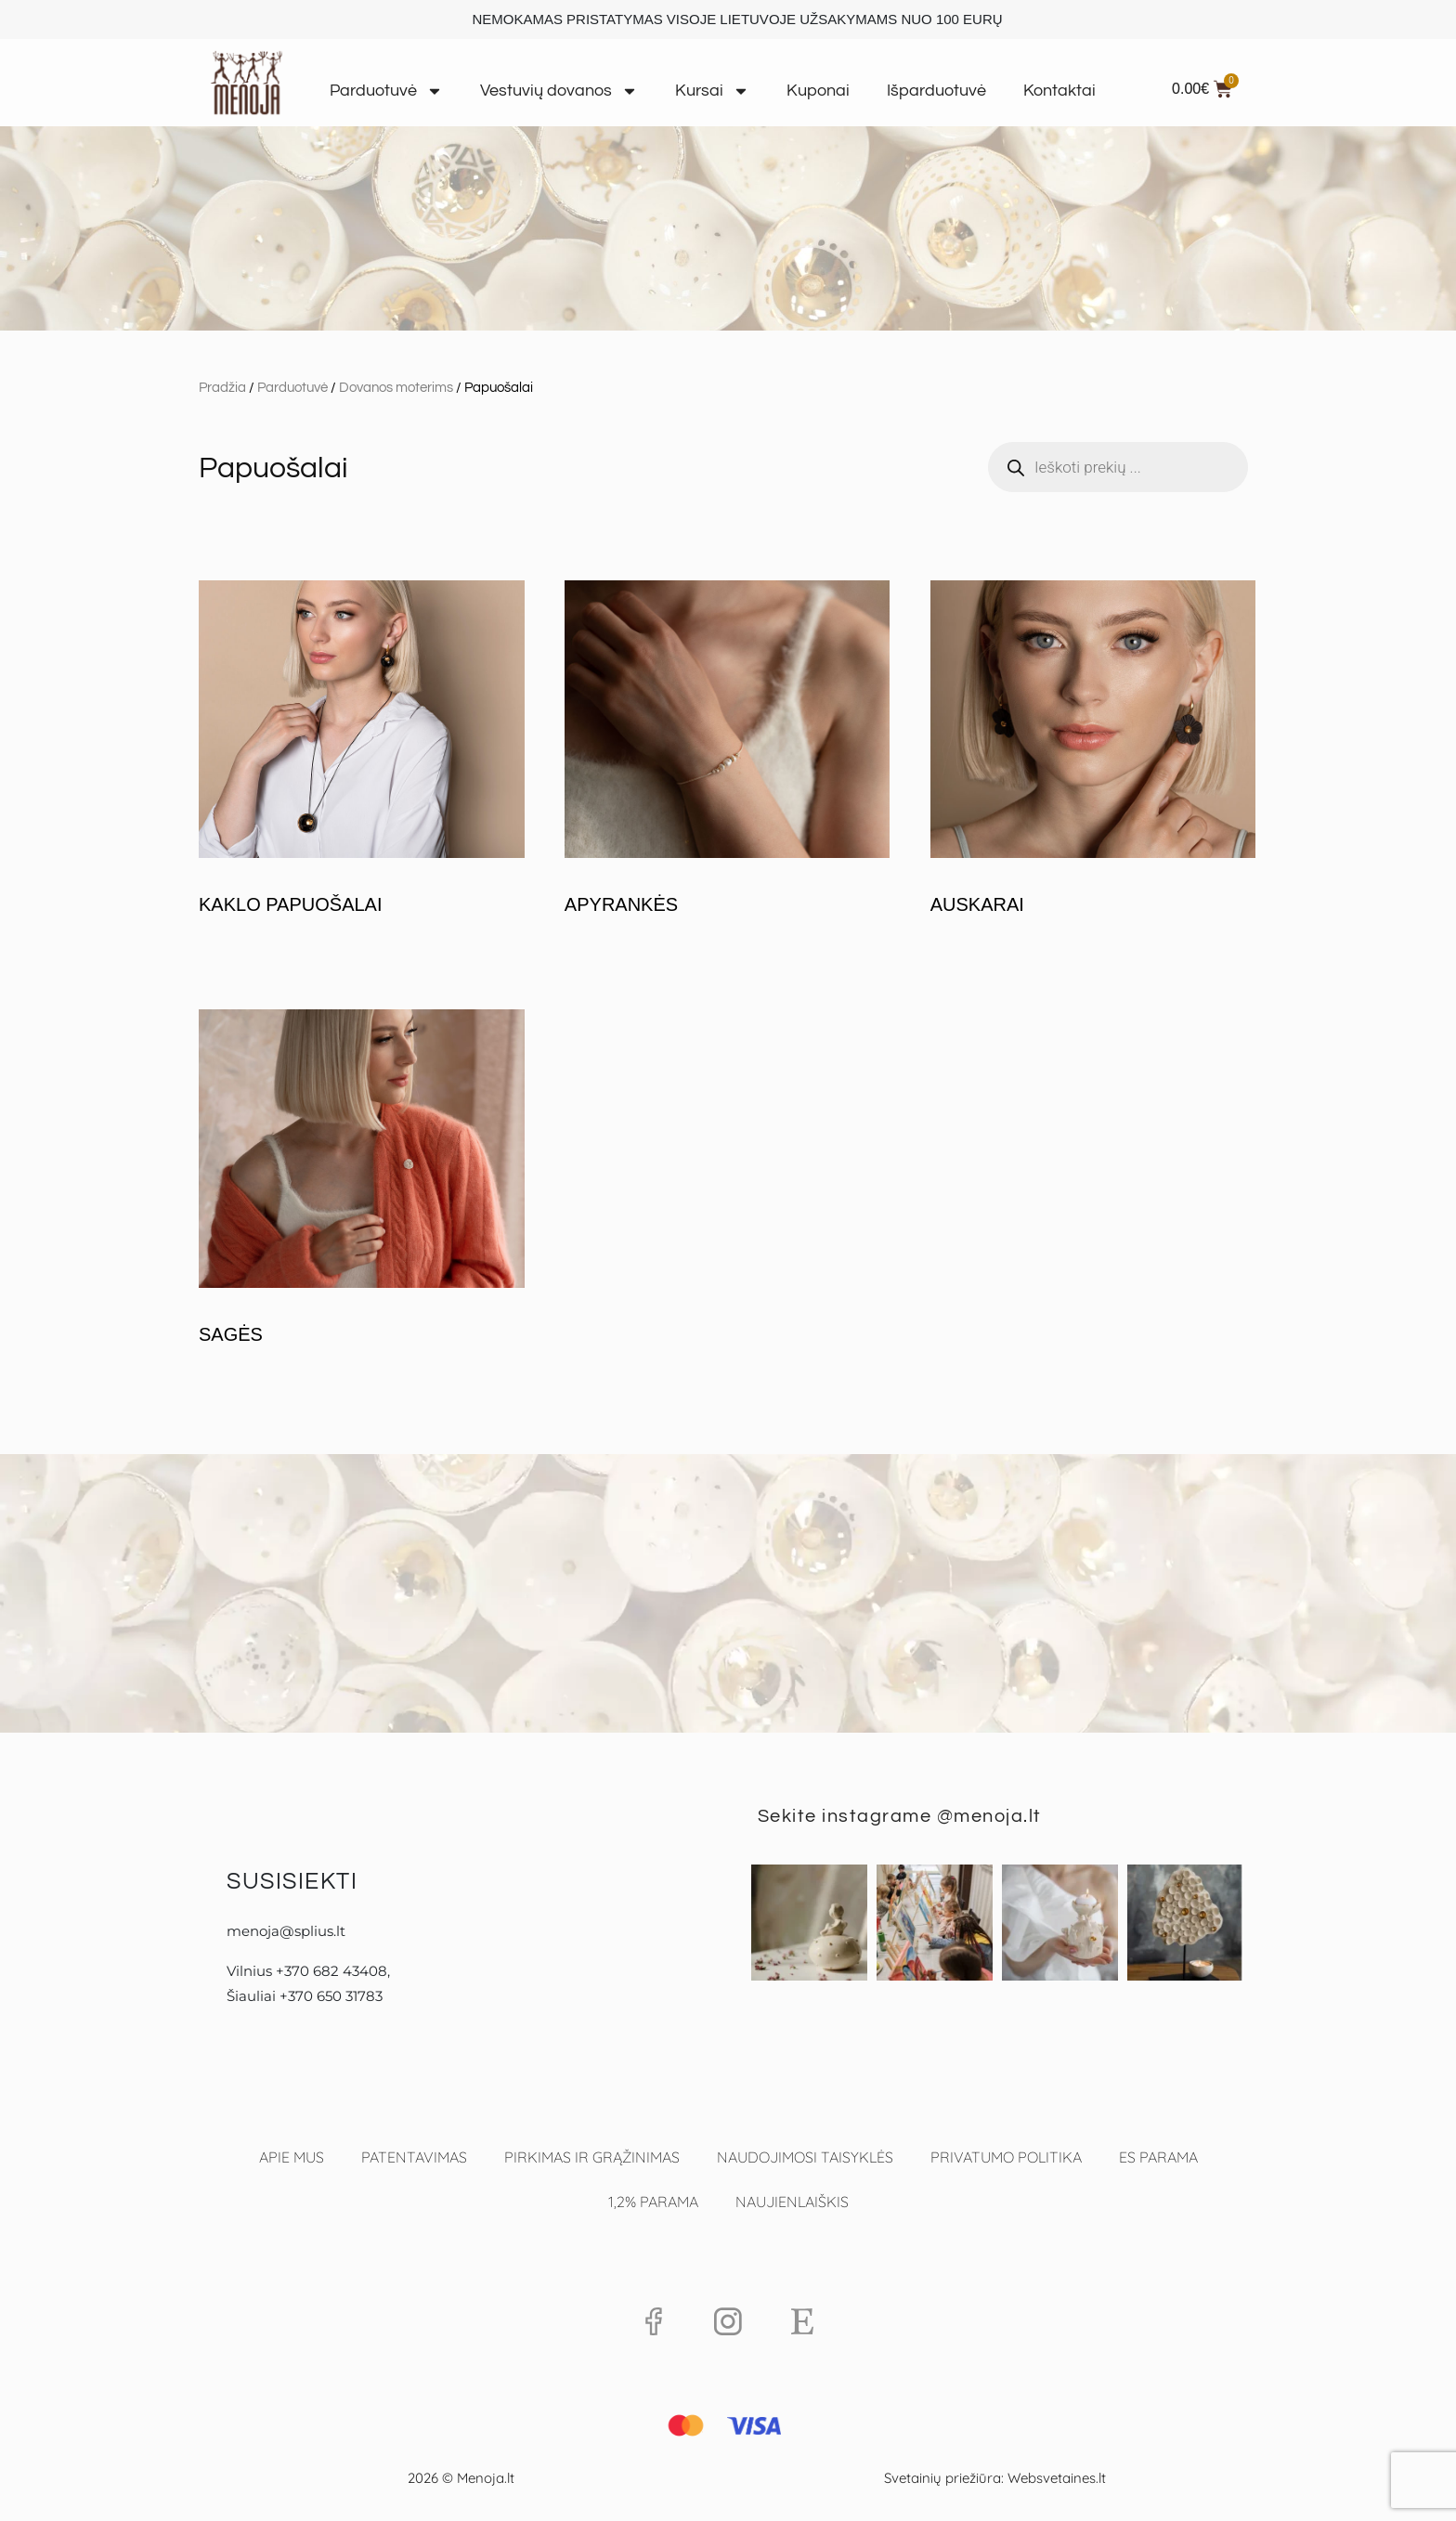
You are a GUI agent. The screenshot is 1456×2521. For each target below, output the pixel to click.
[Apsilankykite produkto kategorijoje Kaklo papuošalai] (362, 751)
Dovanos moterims (396, 388)
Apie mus (291, 2157)
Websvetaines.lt (1057, 2478)
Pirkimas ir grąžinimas (592, 2157)
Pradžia (222, 388)
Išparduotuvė (936, 90)
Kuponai (818, 90)
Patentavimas (414, 2157)
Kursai (712, 91)
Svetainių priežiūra (942, 2478)
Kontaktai (1059, 90)
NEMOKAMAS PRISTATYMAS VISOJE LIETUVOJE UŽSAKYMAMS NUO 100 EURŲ (737, 19)
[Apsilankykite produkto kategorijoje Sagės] (362, 1180)
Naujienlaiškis (792, 2201)
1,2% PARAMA (653, 2201)
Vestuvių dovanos (559, 91)
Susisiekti (292, 1881)
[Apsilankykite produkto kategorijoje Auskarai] (1093, 751)
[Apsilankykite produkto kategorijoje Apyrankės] (727, 751)
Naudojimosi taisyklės (805, 2157)
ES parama (1158, 2157)
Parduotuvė (386, 91)
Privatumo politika (1006, 2157)
